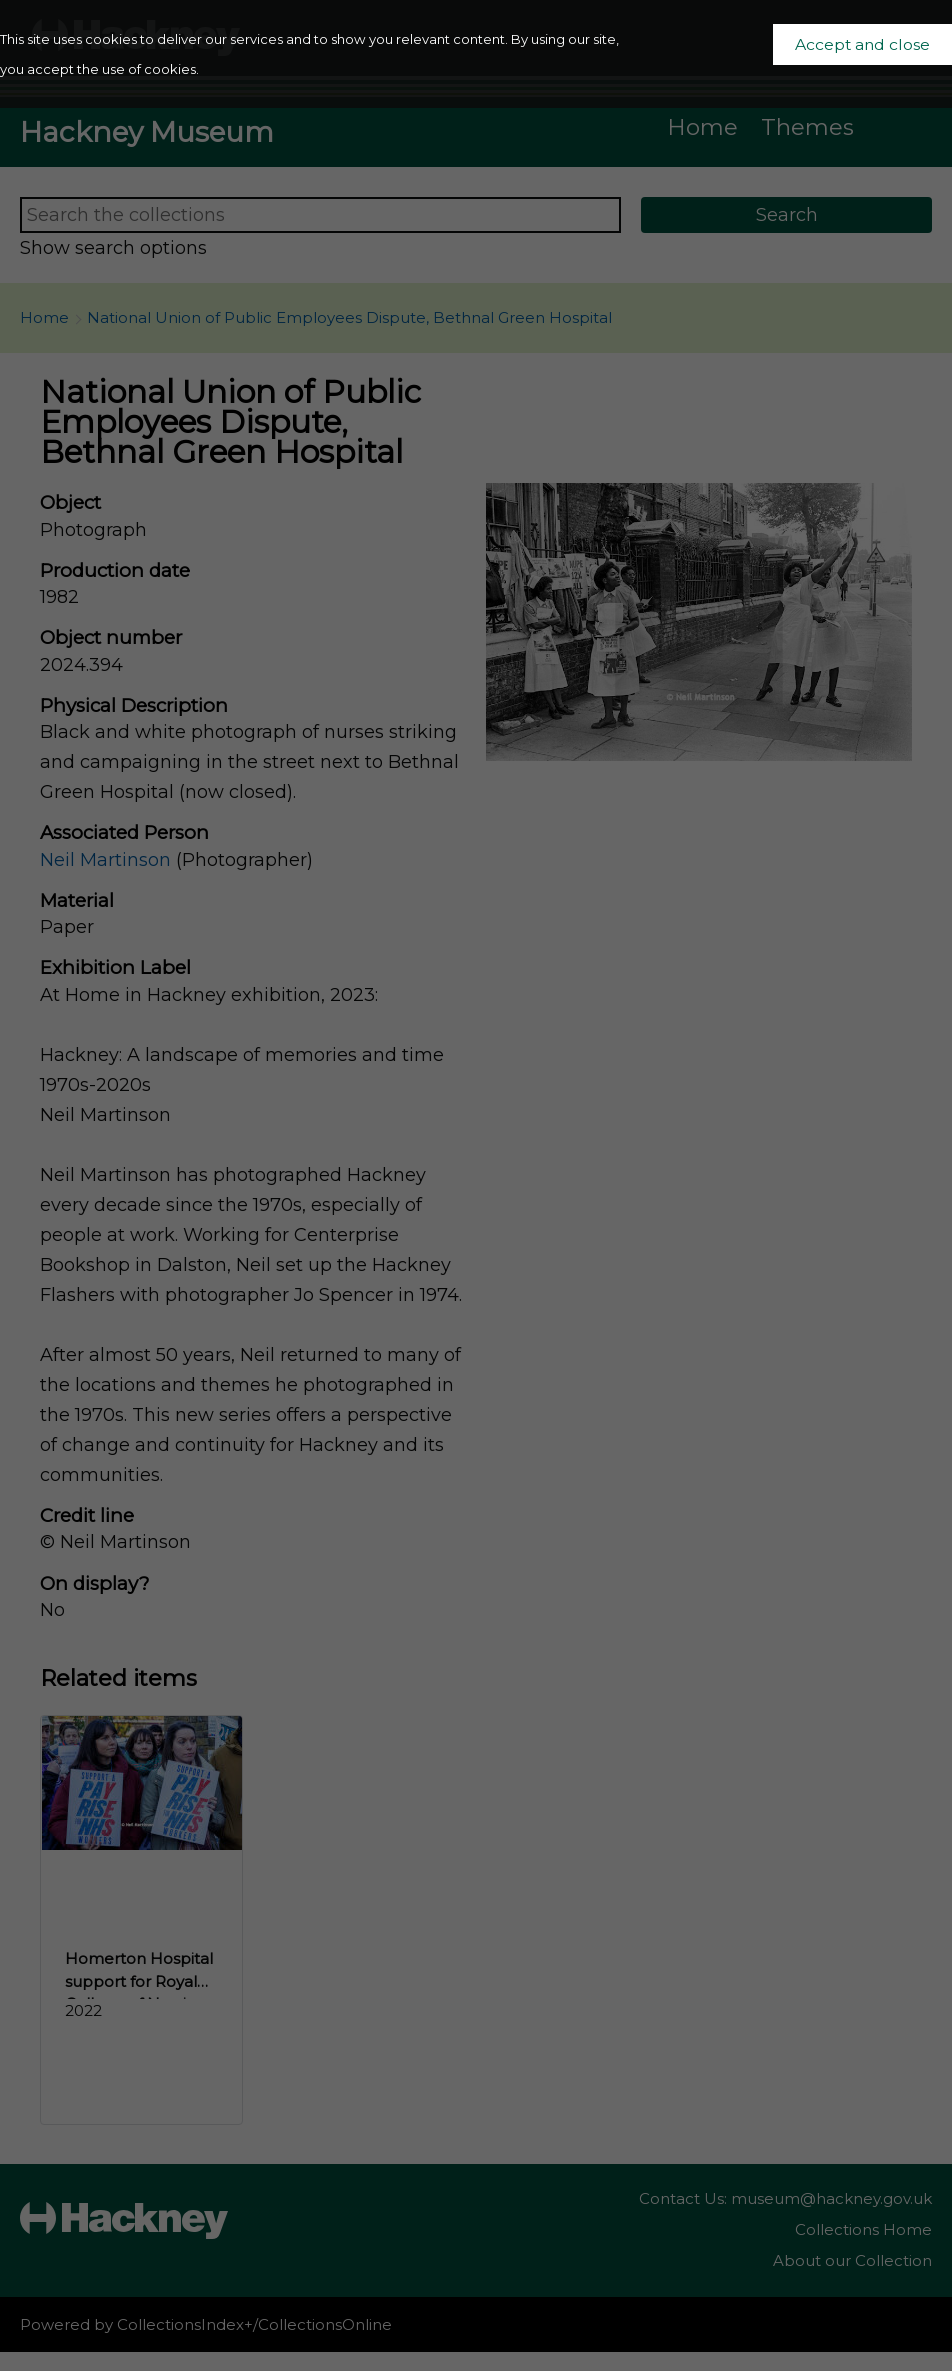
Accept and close (862, 44)
